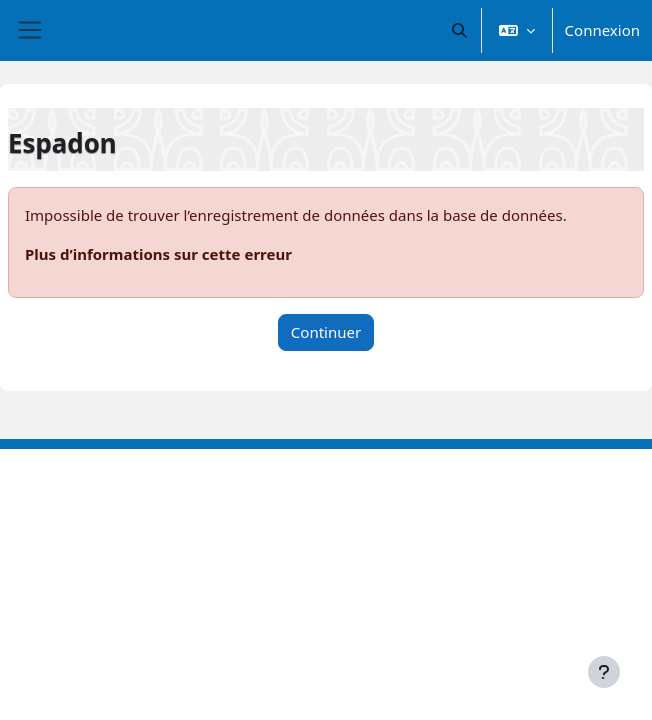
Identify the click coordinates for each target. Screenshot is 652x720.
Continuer (326, 332)
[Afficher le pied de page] (604, 672)
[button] (459, 30)
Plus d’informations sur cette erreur (158, 254)
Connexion (602, 30)
